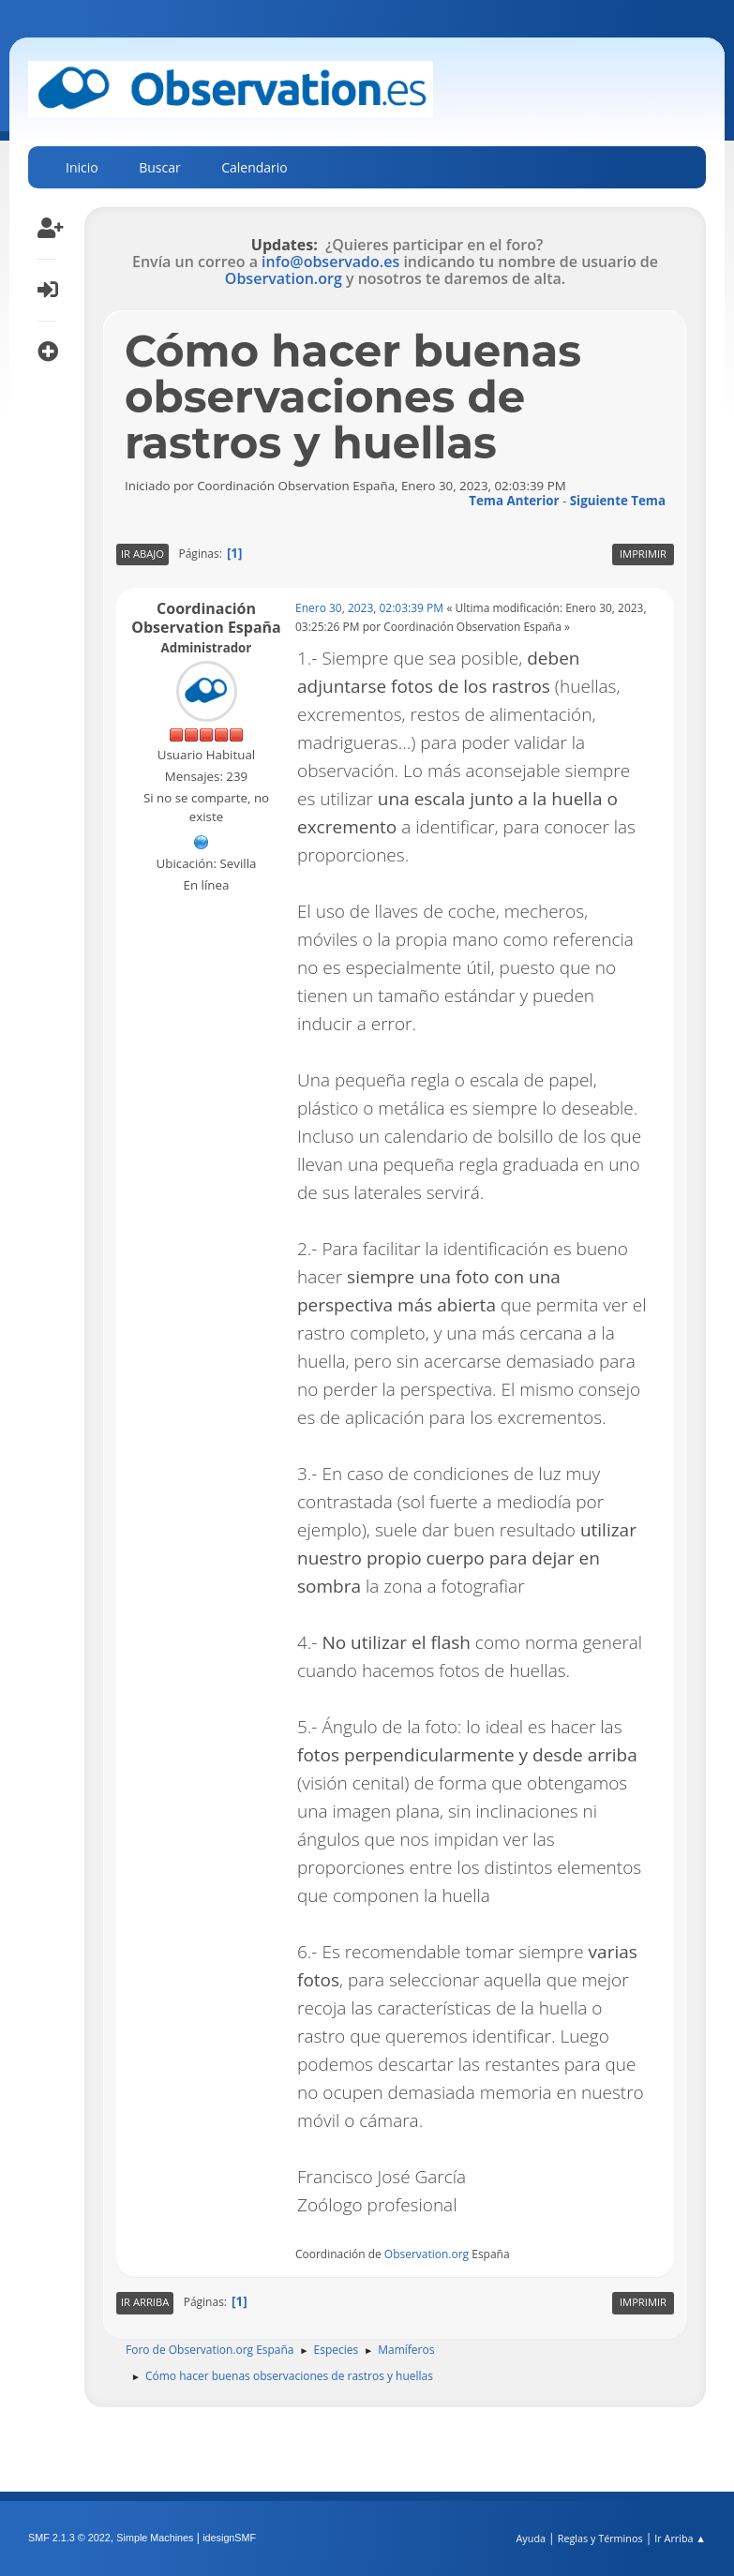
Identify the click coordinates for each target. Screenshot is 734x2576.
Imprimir (643, 554)
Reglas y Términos (600, 2538)
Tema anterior (514, 500)
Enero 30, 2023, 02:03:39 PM (369, 608)
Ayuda (531, 2538)
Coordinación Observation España (205, 617)
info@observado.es (330, 261)
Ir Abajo (142, 554)
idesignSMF (229, 2537)
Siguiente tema (618, 500)
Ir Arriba (145, 2302)
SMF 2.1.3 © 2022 (69, 2537)
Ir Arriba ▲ (680, 2538)
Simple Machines (154, 2537)
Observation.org (283, 278)
